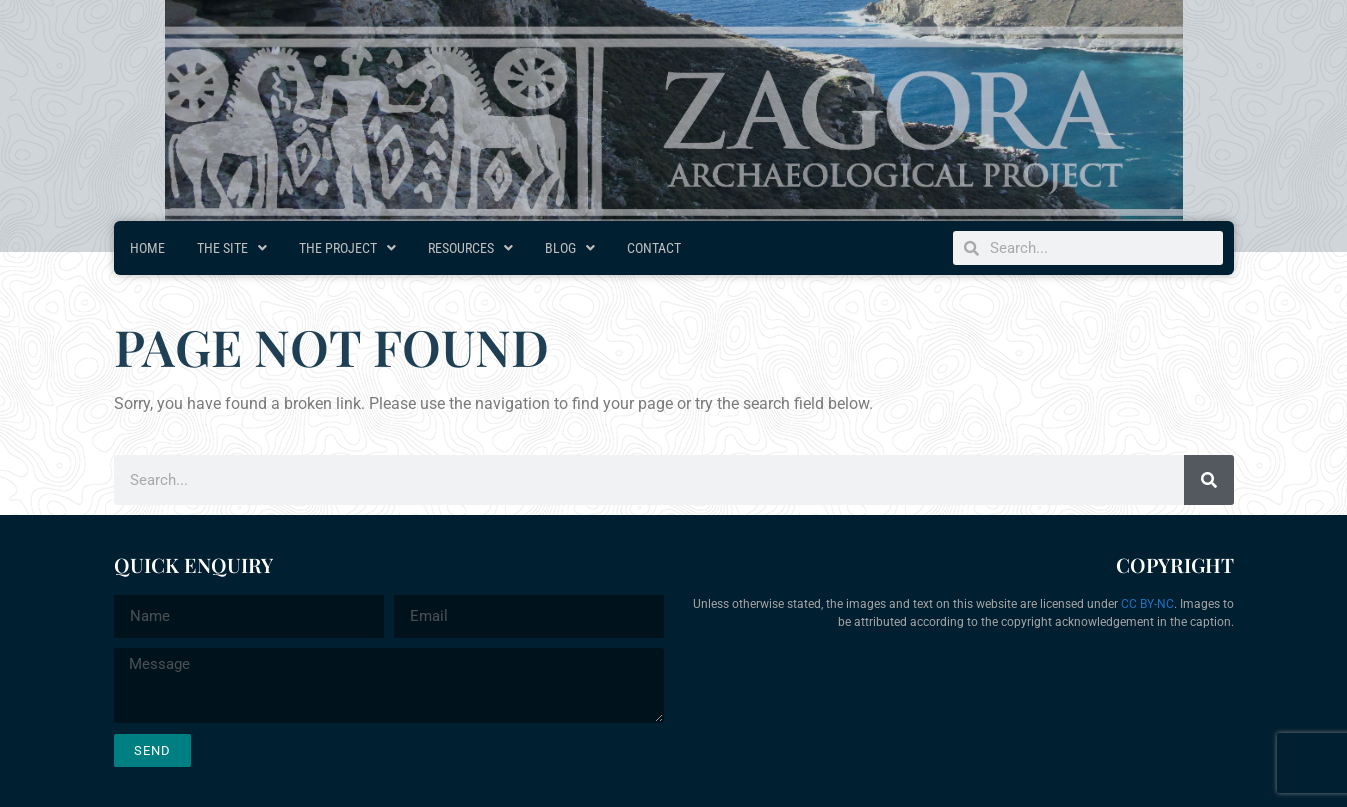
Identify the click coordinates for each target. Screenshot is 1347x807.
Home (147, 248)
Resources (470, 248)
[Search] (1209, 480)
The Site (232, 248)
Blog (570, 248)
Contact (654, 248)
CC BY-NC (1147, 604)
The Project (347, 248)
